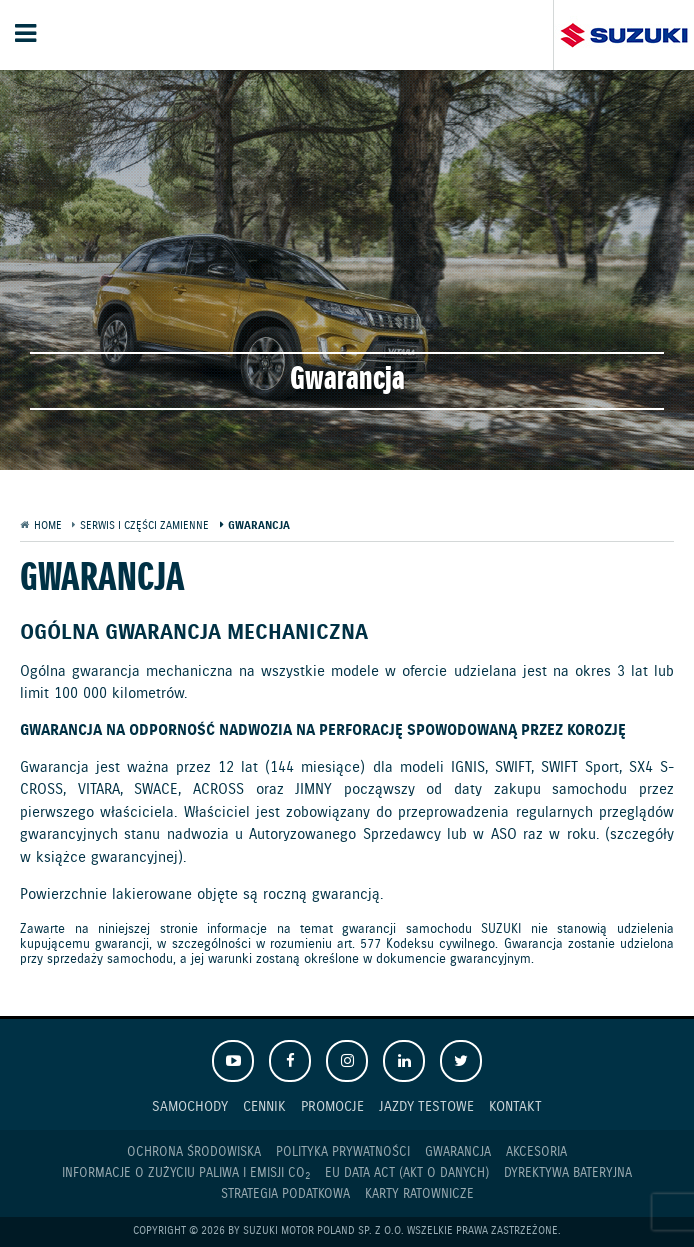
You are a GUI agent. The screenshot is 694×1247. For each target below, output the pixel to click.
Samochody (190, 1106)
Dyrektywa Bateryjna (568, 1173)
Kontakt (515, 1106)
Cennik (264, 1106)
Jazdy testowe (426, 1106)
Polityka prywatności (343, 1152)
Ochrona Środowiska (194, 1152)
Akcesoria (536, 1152)
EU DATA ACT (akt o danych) (407, 1173)
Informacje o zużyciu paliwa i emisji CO (186, 1174)
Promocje (332, 1106)
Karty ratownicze (419, 1194)
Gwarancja (458, 1152)
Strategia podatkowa (285, 1194)
